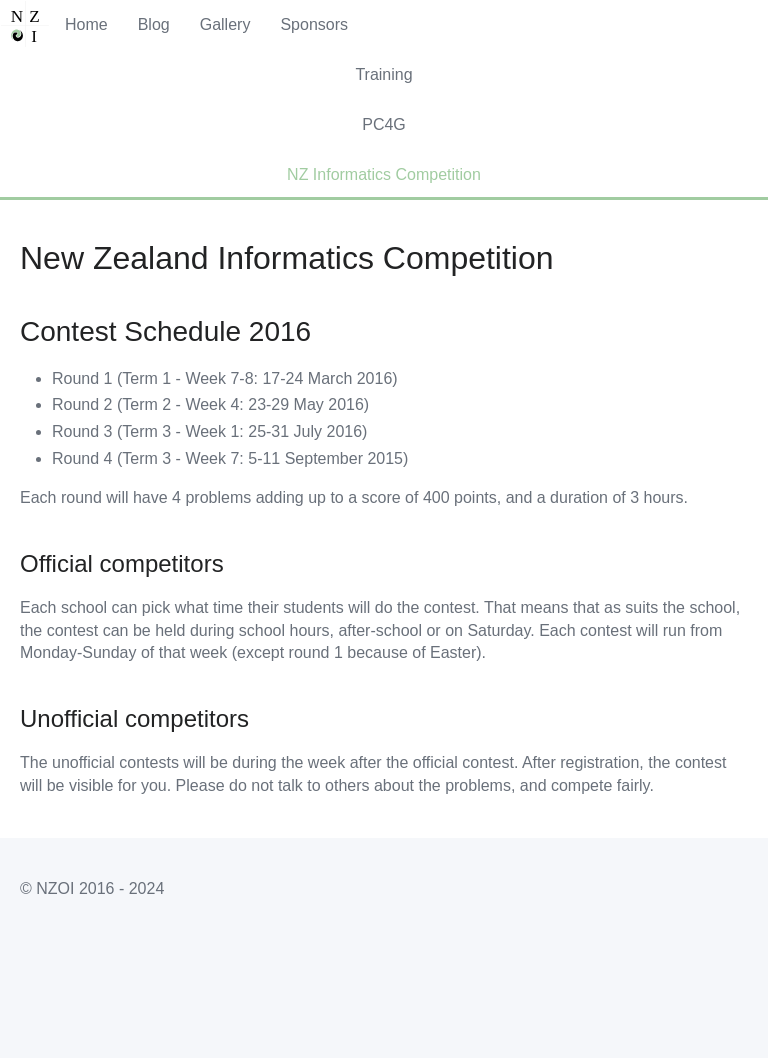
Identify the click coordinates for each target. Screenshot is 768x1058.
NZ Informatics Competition (384, 174)
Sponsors (314, 24)
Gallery (225, 24)
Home (86, 24)
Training (383, 74)
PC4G (384, 124)
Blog (154, 24)
